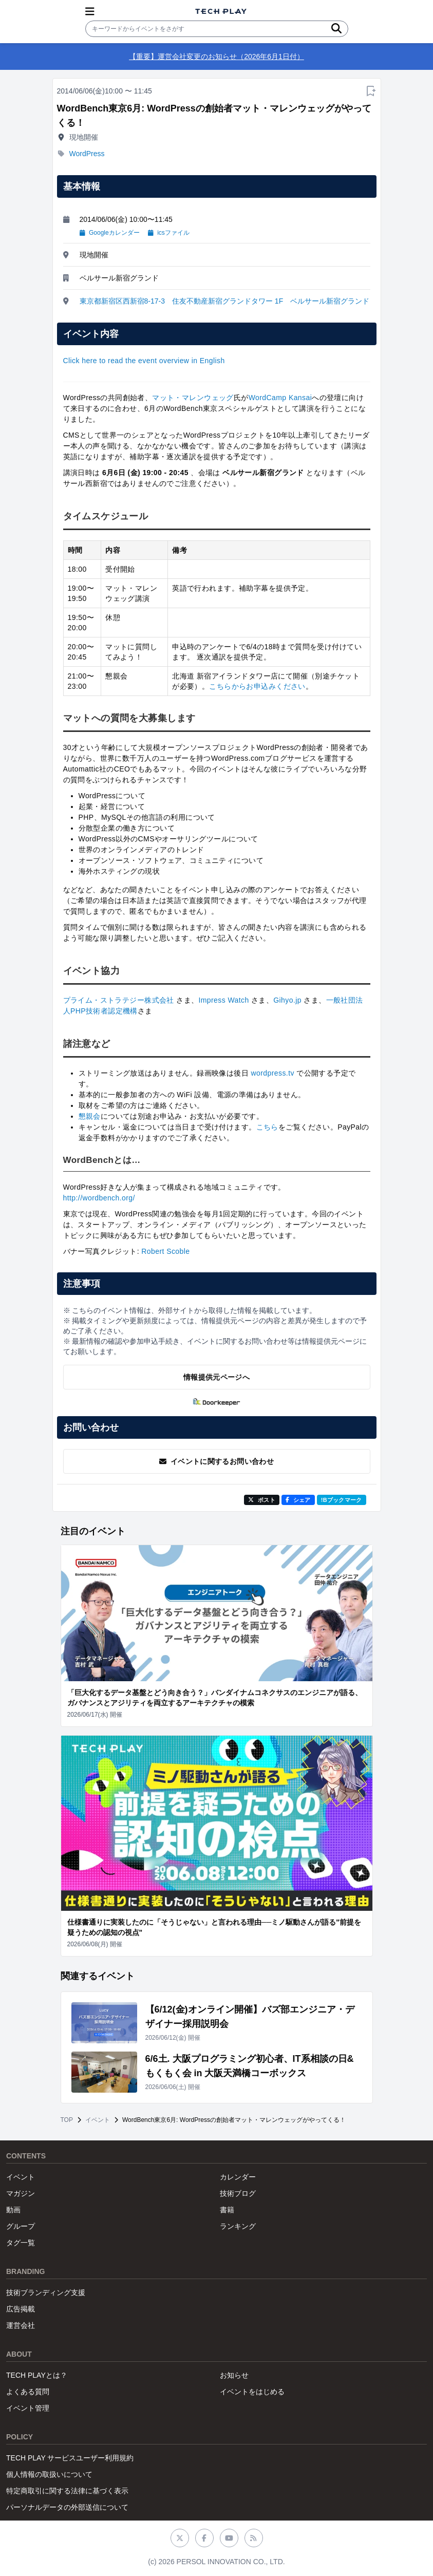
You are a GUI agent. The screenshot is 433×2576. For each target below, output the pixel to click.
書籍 (227, 2210)
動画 (13, 2210)
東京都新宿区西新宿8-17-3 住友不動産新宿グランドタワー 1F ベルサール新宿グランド (225, 301)
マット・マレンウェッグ (193, 397)
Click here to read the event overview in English (144, 360)
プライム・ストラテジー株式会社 (118, 1000)
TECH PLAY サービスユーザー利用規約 (70, 2458)
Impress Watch (223, 1000)
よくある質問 (27, 2391)
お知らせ (234, 2375)
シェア (298, 1500)
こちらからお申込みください (257, 686)
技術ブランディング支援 (45, 2292)
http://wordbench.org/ (99, 1198)
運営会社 (20, 2325)
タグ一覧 (20, 2243)
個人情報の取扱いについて (49, 2474)
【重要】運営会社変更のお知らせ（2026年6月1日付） (216, 56)
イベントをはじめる (252, 2391)
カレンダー (238, 2177)
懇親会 (90, 1116)
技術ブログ (238, 2193)
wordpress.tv (272, 1073)
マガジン (20, 2193)
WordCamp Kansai (280, 397)
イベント (97, 2119)
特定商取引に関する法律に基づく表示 (67, 2491)
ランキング (238, 2226)
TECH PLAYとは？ (36, 2375)
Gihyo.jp (287, 1000)
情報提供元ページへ (216, 1377)
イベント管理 (27, 2408)
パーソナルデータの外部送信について (67, 2507)
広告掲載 (20, 2309)
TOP (67, 2119)
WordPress (87, 153)
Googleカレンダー (110, 232)
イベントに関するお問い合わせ (216, 1461)
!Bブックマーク (341, 1500)
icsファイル (169, 232)
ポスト (261, 1500)
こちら (267, 1127)
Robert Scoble (165, 1251)
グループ (20, 2226)
